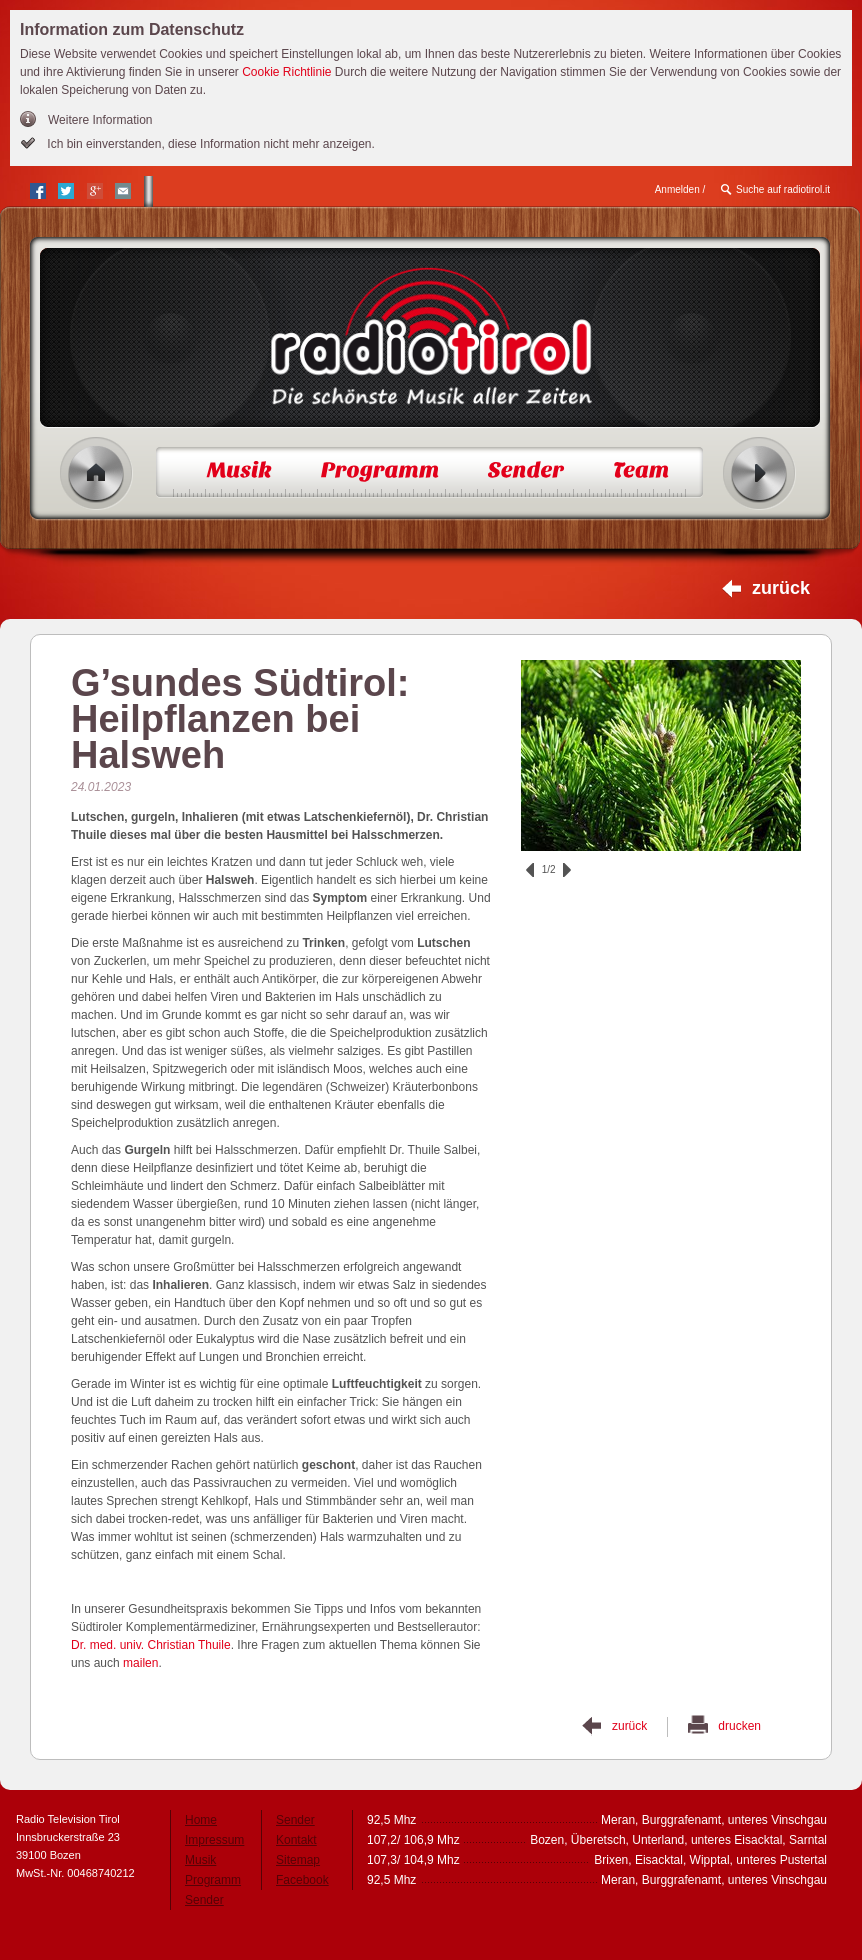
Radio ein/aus (759, 473)
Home (96, 473)
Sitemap (298, 1860)
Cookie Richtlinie (286, 72)
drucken (739, 1726)
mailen (140, 1663)
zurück (781, 588)
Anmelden (677, 189)
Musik (200, 1860)
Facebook (302, 1880)
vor (567, 870)
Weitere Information (100, 120)
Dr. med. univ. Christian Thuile (151, 1645)
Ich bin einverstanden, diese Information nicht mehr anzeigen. (209, 144)
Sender (204, 1900)
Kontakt (296, 1840)
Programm (213, 1880)
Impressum (214, 1840)
